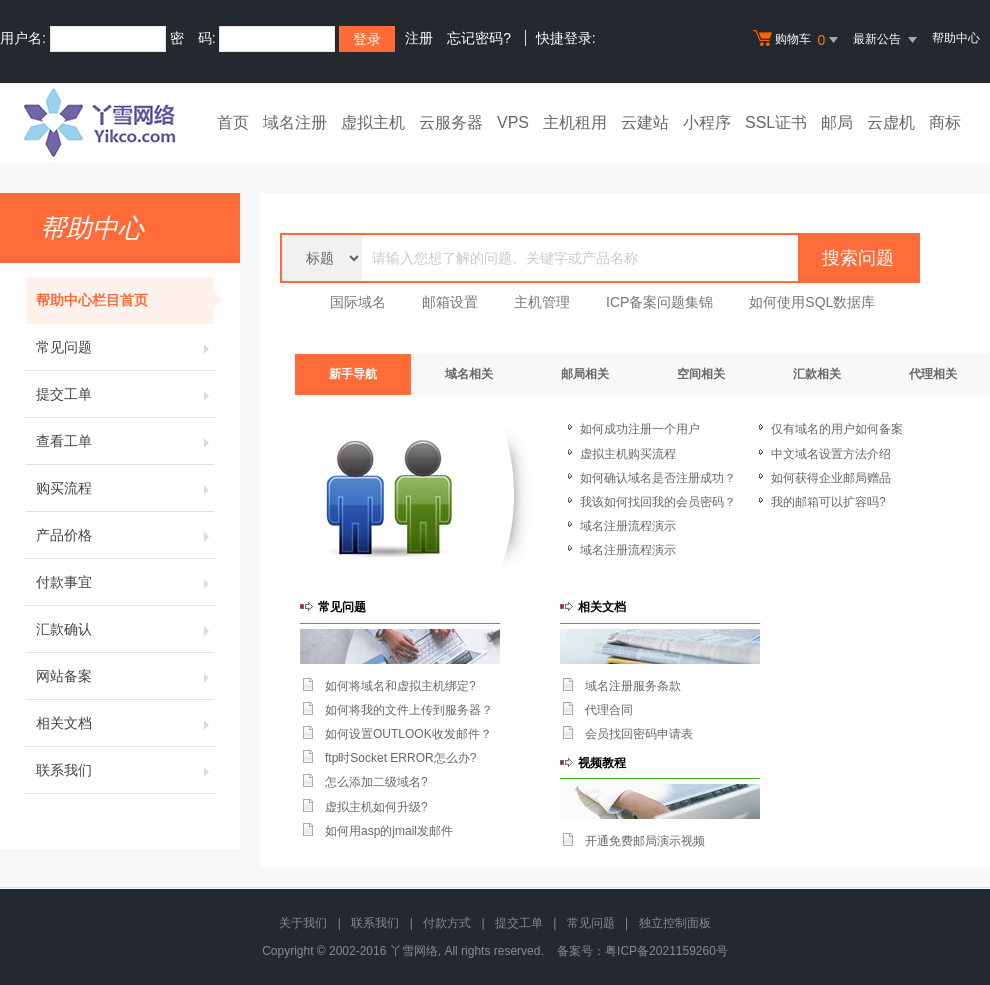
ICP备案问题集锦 (659, 302)
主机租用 (575, 122)
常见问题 (125, 347)
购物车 (798, 40)
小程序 (707, 122)
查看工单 (125, 441)
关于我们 (303, 923)
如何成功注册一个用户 (640, 429)
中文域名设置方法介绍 (831, 454)
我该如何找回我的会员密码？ (658, 502)
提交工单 (125, 394)
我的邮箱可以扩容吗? (828, 502)
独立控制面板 (675, 923)
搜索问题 (858, 258)
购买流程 (125, 488)
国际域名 (358, 302)
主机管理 (542, 302)
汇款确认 (125, 629)
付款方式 (447, 923)
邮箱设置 (450, 302)
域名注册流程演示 (628, 526)
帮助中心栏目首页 (125, 300)
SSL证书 (776, 122)
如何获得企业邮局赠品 (831, 478)
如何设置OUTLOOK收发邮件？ (408, 734)
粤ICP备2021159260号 (666, 951)
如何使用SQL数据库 (812, 302)
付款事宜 (125, 582)
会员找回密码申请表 (639, 734)
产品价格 (125, 535)
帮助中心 (956, 38)
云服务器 (451, 122)
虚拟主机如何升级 (373, 807)
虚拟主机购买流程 (628, 454)
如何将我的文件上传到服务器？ (409, 710)
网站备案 (125, 676)
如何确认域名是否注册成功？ (658, 478)
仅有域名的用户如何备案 (837, 429)
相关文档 (125, 723)
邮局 (837, 122)
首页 (233, 122)
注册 (419, 38)
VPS (513, 122)
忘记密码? (479, 38)
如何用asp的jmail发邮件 (389, 831)
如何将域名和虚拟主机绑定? (400, 686)
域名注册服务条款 (633, 686)
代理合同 (609, 710)
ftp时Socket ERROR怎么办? (400, 758)
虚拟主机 (373, 122)
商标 (945, 122)
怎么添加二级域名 (373, 782)
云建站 (645, 122)
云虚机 (891, 122)
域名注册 (295, 122)
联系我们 (125, 770)
